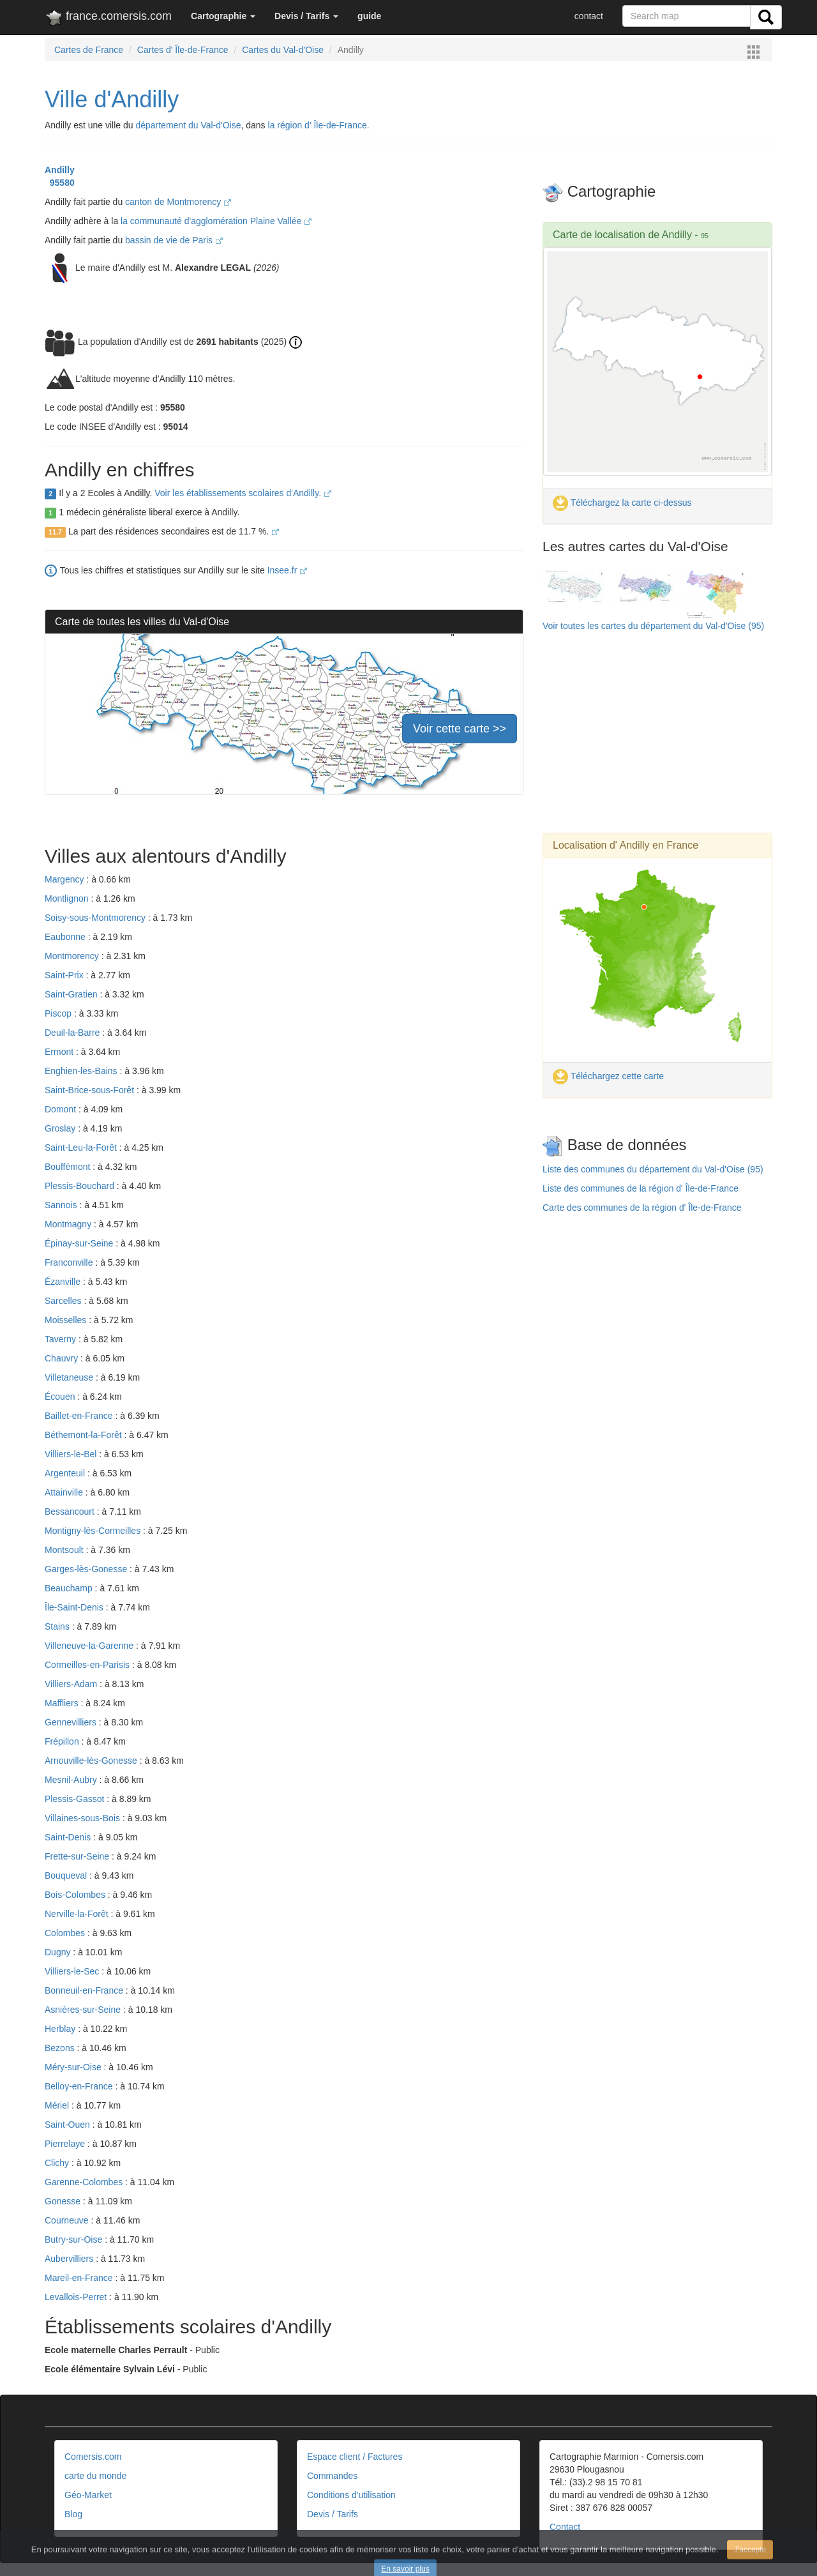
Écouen (61, 1396)
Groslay (61, 1128)
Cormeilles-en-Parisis (88, 1665)
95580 (60, 183)
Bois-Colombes (76, 1895)
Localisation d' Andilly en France (625, 845)
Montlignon (68, 898)
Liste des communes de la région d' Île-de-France (640, 1188)
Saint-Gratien (72, 994)
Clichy (58, 2163)
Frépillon (63, 1741)
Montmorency (73, 956)
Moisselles (67, 1320)
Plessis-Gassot (76, 1799)
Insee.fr (287, 570)
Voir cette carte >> (459, 728)
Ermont (60, 1052)
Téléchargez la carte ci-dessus (622, 502)
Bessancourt (71, 1511)
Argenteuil (66, 1473)
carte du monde (95, 2476)
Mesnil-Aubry (72, 1780)
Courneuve (68, 2220)
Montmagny (69, 1224)
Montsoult (65, 1550)
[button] (223, 16)
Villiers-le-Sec (73, 1971)
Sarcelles (64, 1301)
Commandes (332, 2476)
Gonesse (64, 2201)
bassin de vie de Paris (174, 240)
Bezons (61, 2048)
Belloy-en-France (80, 2086)
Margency (65, 879)
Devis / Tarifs (332, 2514)
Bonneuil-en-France (85, 1990)
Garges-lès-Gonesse (87, 1569)
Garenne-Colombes (85, 2182)
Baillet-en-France (80, 1416)
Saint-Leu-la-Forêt (82, 1147)
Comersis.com (92, 2456)
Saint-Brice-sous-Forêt (91, 1090)
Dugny (59, 1952)
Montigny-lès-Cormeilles (94, 1531)
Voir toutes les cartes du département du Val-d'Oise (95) (653, 626)
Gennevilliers (72, 1722)
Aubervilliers (70, 2259)
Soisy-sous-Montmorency (96, 918)
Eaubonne (66, 937)
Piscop (59, 1013)
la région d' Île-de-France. (319, 125)
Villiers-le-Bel (72, 1454)
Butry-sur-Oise (75, 2239)
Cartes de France (88, 50)
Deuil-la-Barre (73, 1032)
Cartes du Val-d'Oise (283, 50)
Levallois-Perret (77, 2297)
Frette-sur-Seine (78, 1856)
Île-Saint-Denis (75, 1607)
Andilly (60, 170)
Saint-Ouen (69, 2124)
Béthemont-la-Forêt (84, 1435)
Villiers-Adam (72, 1684)
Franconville (70, 1262)
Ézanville (64, 1282)
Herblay (61, 2029)
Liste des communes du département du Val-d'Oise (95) (653, 1169)
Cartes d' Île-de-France (183, 50)
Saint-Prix (65, 975)
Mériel (58, 2105)
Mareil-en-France (80, 2278)
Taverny (62, 1339)
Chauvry (62, 1358)
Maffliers (63, 1703)
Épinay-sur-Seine (80, 1243)
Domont (62, 1109)
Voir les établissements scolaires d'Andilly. (242, 493)
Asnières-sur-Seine (84, 2009)
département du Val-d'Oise (188, 125)
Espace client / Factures (354, 2456)
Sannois (62, 1205)
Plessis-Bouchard (81, 1186)
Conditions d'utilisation (351, 2495)
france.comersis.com (108, 18)
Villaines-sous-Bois (84, 1818)
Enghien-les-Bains (82, 1071)
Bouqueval (67, 1875)
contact (588, 16)
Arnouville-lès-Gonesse (92, 1760)
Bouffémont (69, 1167)
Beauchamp (70, 1588)
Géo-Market (88, 2495)
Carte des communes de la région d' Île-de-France (642, 1207)
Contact (565, 2527)
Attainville (65, 1492)
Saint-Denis (69, 1837)
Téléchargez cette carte (608, 1076)
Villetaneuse (70, 1377)
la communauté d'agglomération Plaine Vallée (216, 221)
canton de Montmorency (178, 202)
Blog (73, 2514)
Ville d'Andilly (112, 99)
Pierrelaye (66, 2144)
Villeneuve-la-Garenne (90, 1645)
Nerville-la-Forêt (77, 1914)
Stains (58, 1626)
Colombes (66, 1933)
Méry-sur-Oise (74, 2067)
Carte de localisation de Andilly (622, 234)
